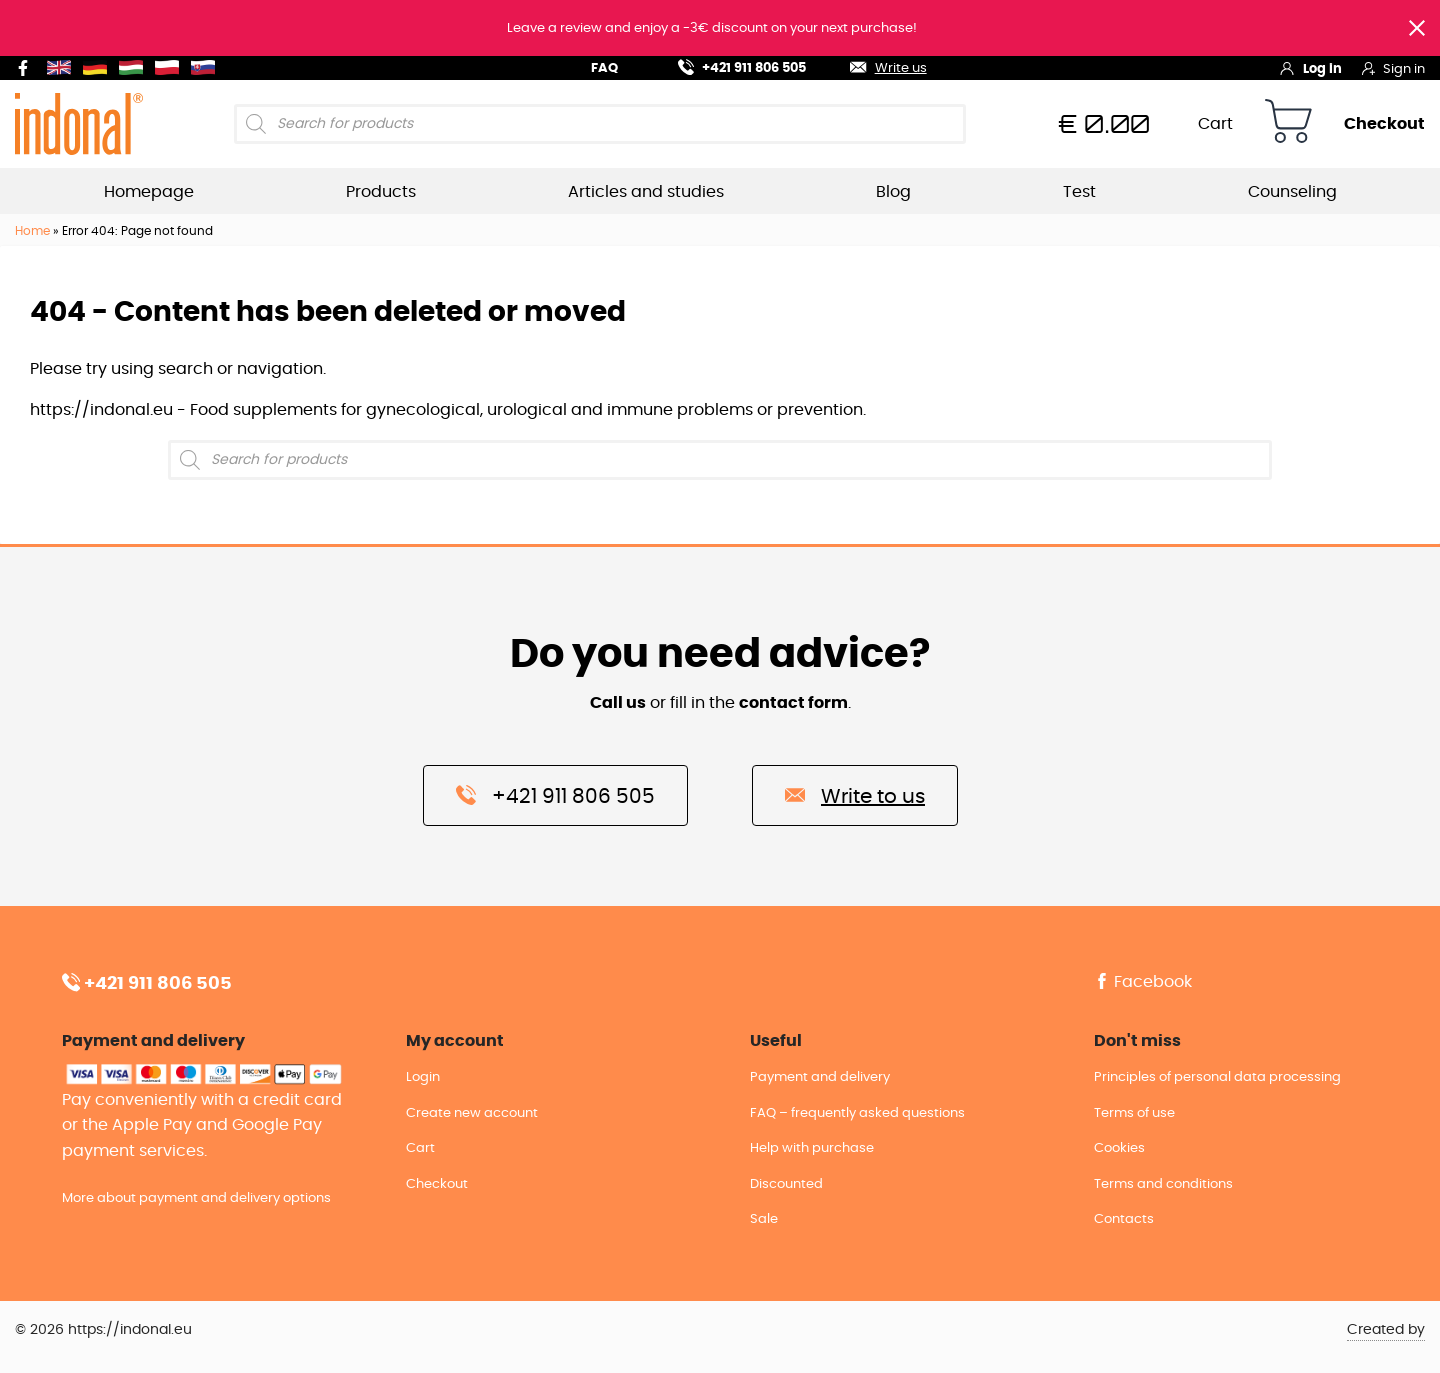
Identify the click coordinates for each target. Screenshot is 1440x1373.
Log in (1310, 68)
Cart (1215, 124)
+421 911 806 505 (730, 65)
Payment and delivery (820, 1077)
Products (381, 192)
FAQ (604, 68)
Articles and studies (646, 192)
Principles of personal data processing (1217, 1077)
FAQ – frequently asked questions (857, 1113)
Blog (893, 192)
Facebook (1143, 982)
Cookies (1119, 1148)
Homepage (149, 192)
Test (1079, 192)
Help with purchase (812, 1148)
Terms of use (1134, 1113)
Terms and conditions (1163, 1184)
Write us (876, 65)
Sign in (1393, 68)
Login (423, 1077)
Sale (764, 1219)
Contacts (1124, 1219)
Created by (1386, 1330)
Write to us (855, 795)
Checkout (1384, 124)
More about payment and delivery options (196, 1198)
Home (32, 231)
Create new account (472, 1113)
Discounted (786, 1184)
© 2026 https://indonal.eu (103, 1330)
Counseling (1292, 192)
